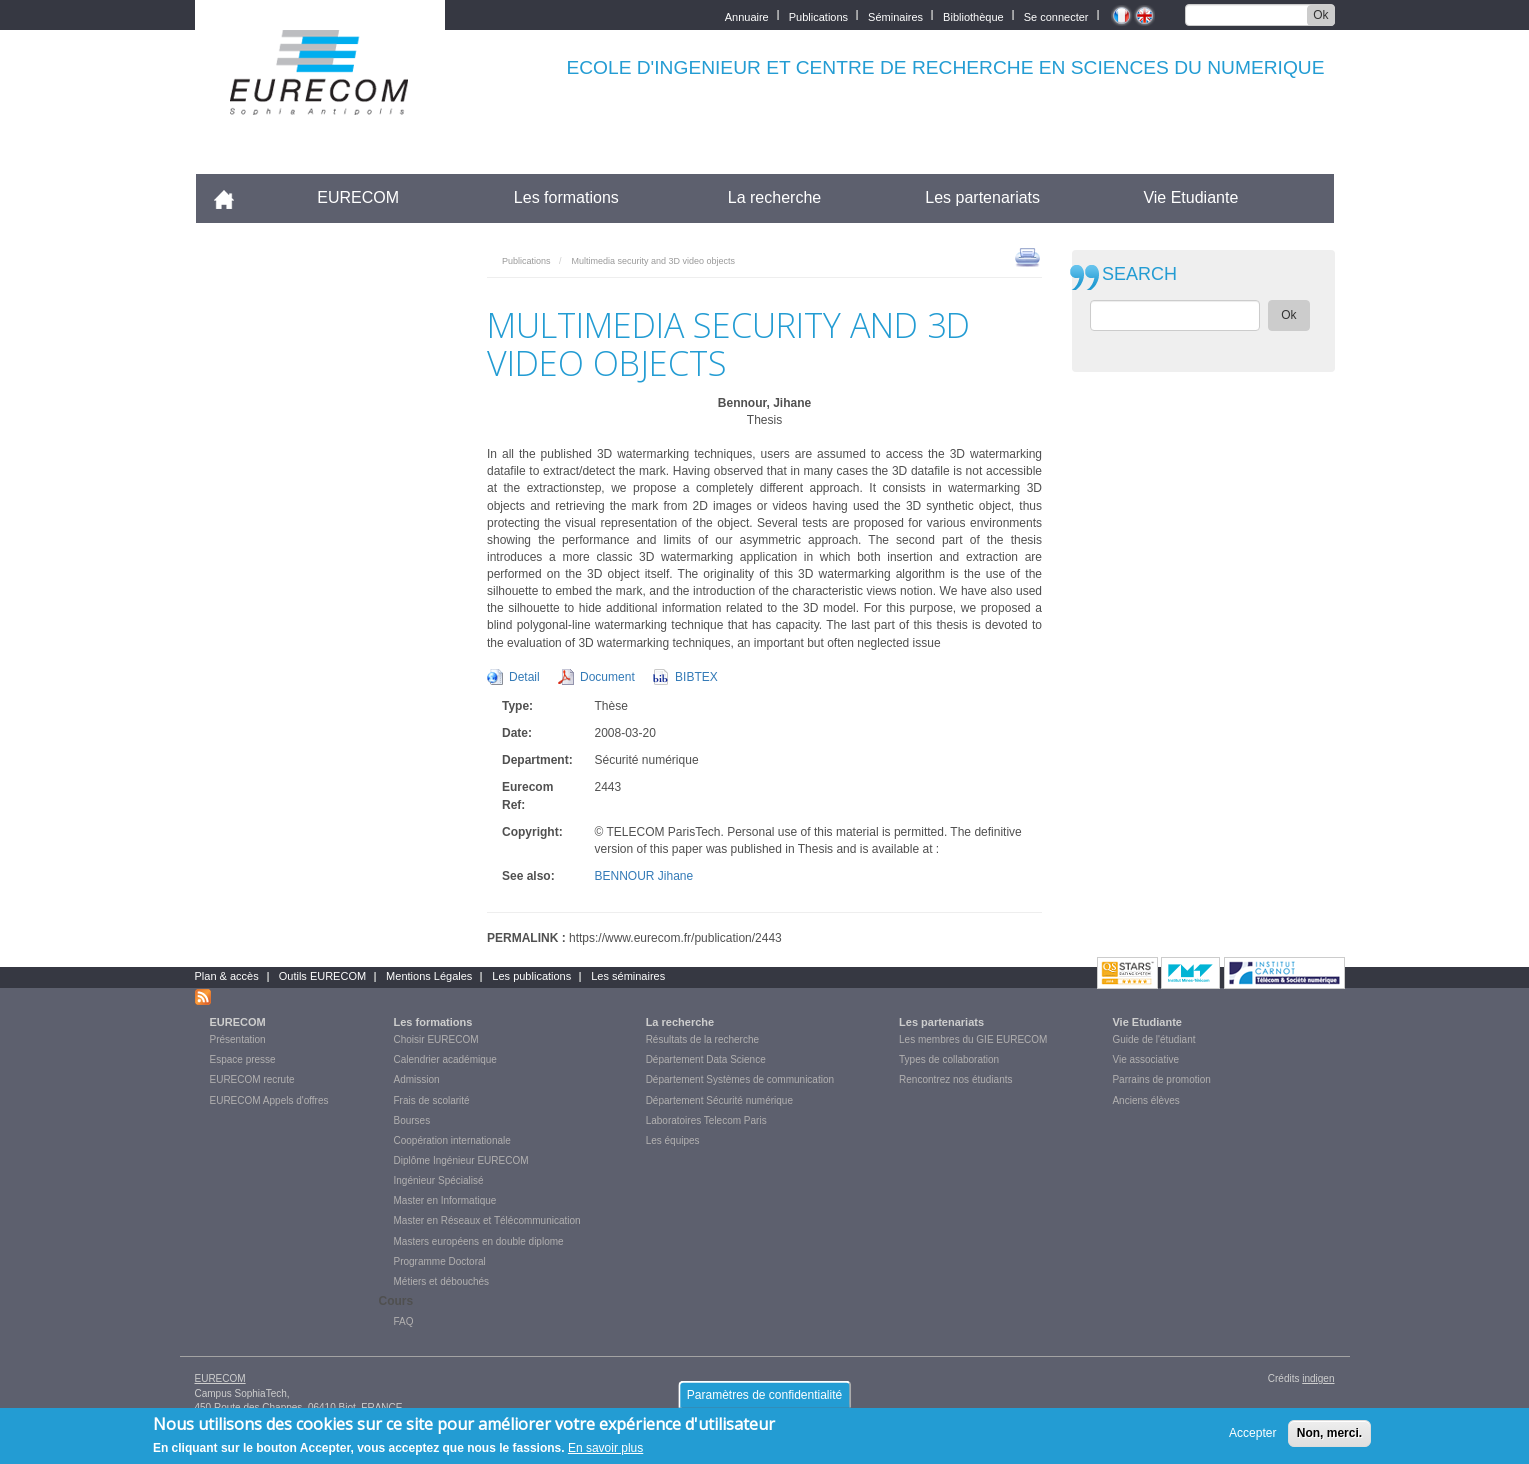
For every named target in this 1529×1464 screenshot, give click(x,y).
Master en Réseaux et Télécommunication (487, 1220)
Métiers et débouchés (442, 1281)
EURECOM (358, 197)
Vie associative (1145, 1059)
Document (607, 677)
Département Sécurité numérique (719, 1100)
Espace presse (243, 1059)
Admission (417, 1079)
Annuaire (747, 15)
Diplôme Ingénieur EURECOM (461, 1160)
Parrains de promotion (1161, 1079)
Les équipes (673, 1140)
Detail (524, 677)
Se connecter (1056, 15)
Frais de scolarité (432, 1100)
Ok (1320, 15)
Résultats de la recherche (702, 1039)
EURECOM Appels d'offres (269, 1100)
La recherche (774, 197)
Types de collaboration (949, 1059)
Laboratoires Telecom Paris (706, 1120)
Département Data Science (706, 1059)
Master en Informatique (445, 1200)
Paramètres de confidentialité (764, 1400)
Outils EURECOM (322, 976)
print (1027, 256)
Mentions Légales (429, 976)
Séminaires (895, 15)
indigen (1318, 1378)
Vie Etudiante (1190, 197)
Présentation (238, 1039)
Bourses (412, 1120)
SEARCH (1139, 274)
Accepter (1252, 1438)
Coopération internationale (452, 1140)
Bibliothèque (973, 15)
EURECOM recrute (252, 1079)
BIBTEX (696, 677)
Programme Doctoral (440, 1261)
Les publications (531, 976)
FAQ (404, 1321)
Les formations (566, 197)
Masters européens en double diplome (479, 1241)
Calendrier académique (445, 1059)
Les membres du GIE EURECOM (973, 1039)
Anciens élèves (1145, 1100)
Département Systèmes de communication (740, 1079)
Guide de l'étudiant (1153, 1039)
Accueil (232, 197)
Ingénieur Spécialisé (439, 1180)
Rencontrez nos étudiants (955, 1079)
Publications (818, 15)
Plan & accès (227, 976)
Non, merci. (1329, 1438)
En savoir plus (605, 1453)
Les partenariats (982, 197)
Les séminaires (628, 976)
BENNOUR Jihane (644, 876)
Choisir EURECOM (436, 1039)
